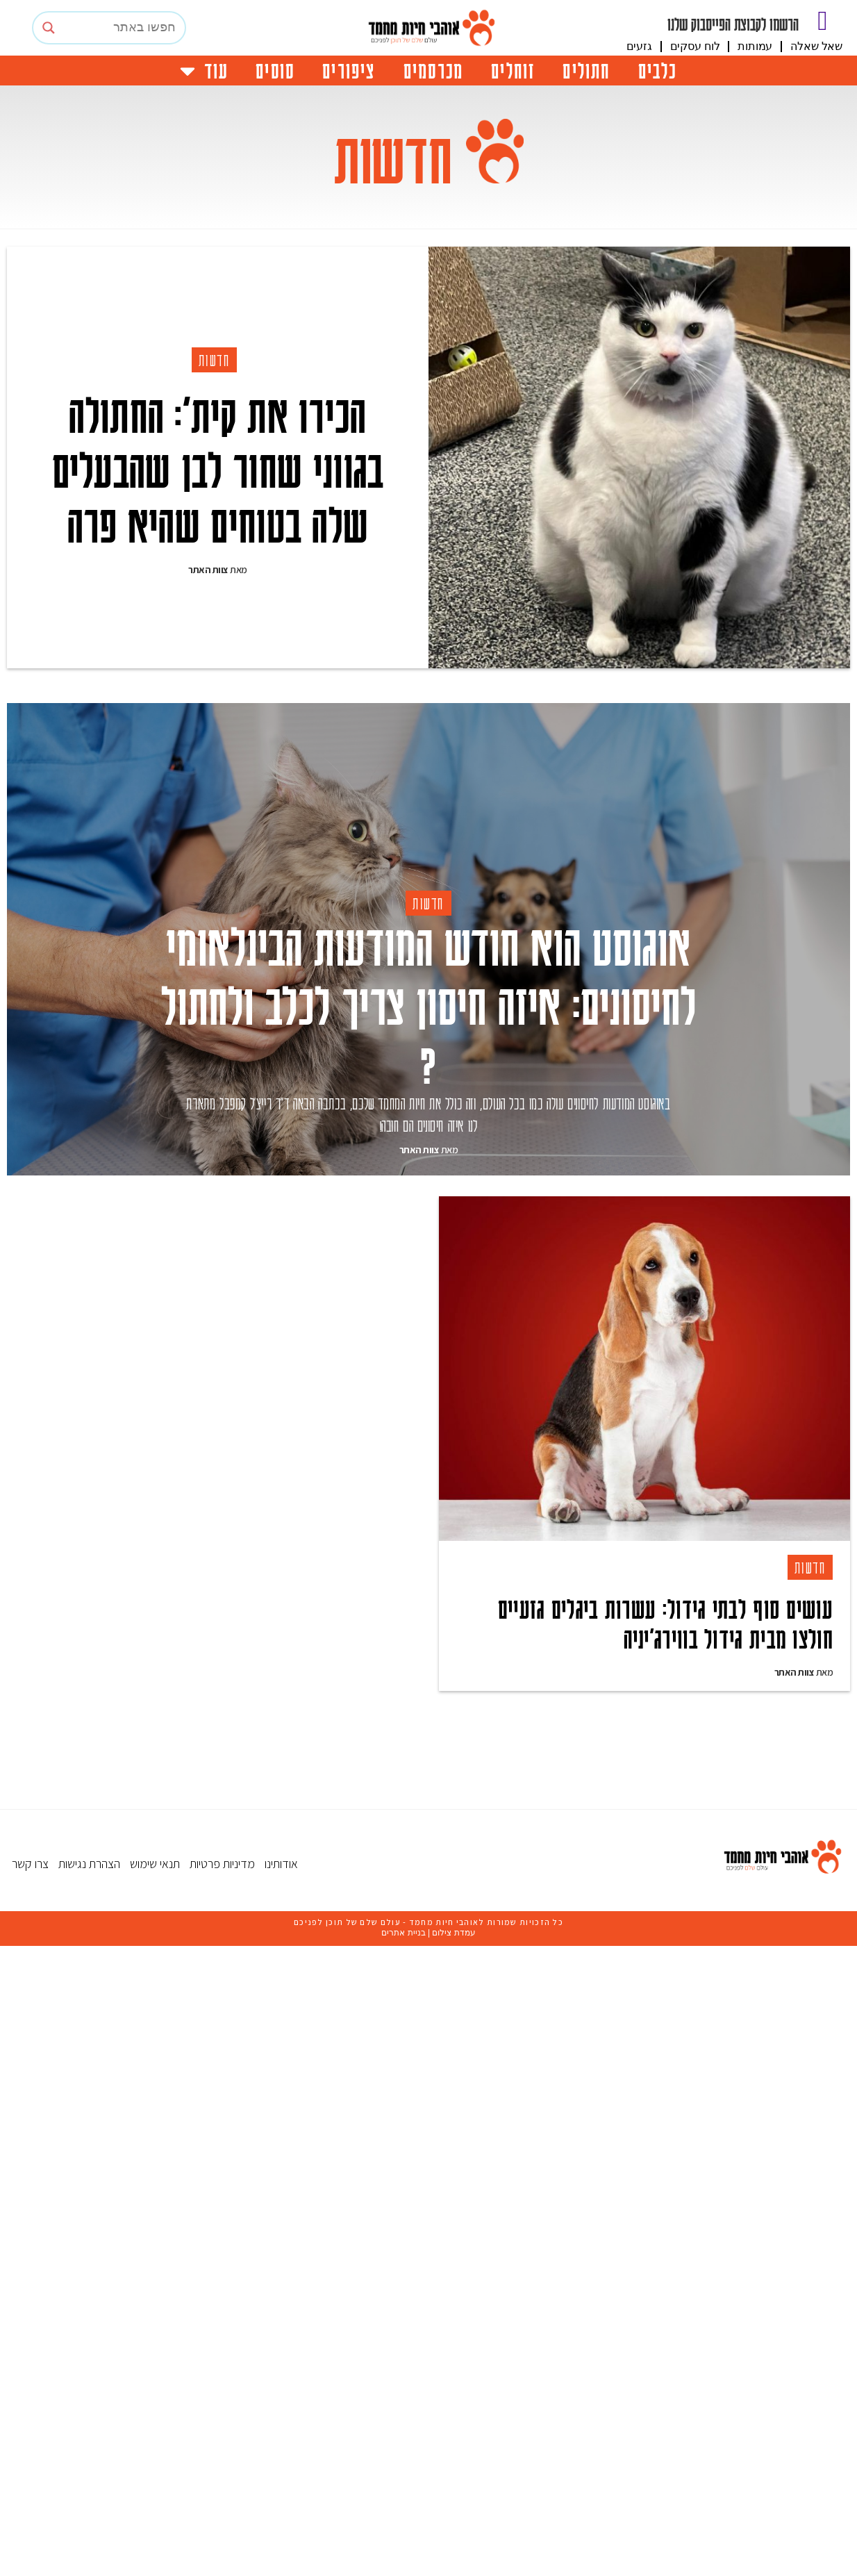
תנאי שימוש (155, 2280)
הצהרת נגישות (89, 2280)
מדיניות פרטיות (222, 2280)
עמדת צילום (453, 2349)
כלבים (657, 70)
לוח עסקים (695, 46)
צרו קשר (30, 2280)
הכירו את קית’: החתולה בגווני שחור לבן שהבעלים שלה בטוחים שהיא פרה (218, 468)
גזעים (639, 46)
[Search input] (122, 28)
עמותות (755, 46)
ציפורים (348, 70)
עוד (204, 70)
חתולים (586, 70)
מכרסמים (433, 70)
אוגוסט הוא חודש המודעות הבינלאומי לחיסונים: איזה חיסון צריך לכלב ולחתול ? (429, 1004)
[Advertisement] (433, 2010)
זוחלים (513, 70)
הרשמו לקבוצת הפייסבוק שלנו (733, 23)
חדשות (215, 360)
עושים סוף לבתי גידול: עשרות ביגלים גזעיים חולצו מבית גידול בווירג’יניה (665, 1623)
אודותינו (281, 2280)
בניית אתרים (403, 2349)
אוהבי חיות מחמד (443, 2339)
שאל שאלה (816, 46)
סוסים (275, 70)
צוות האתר (208, 569)
